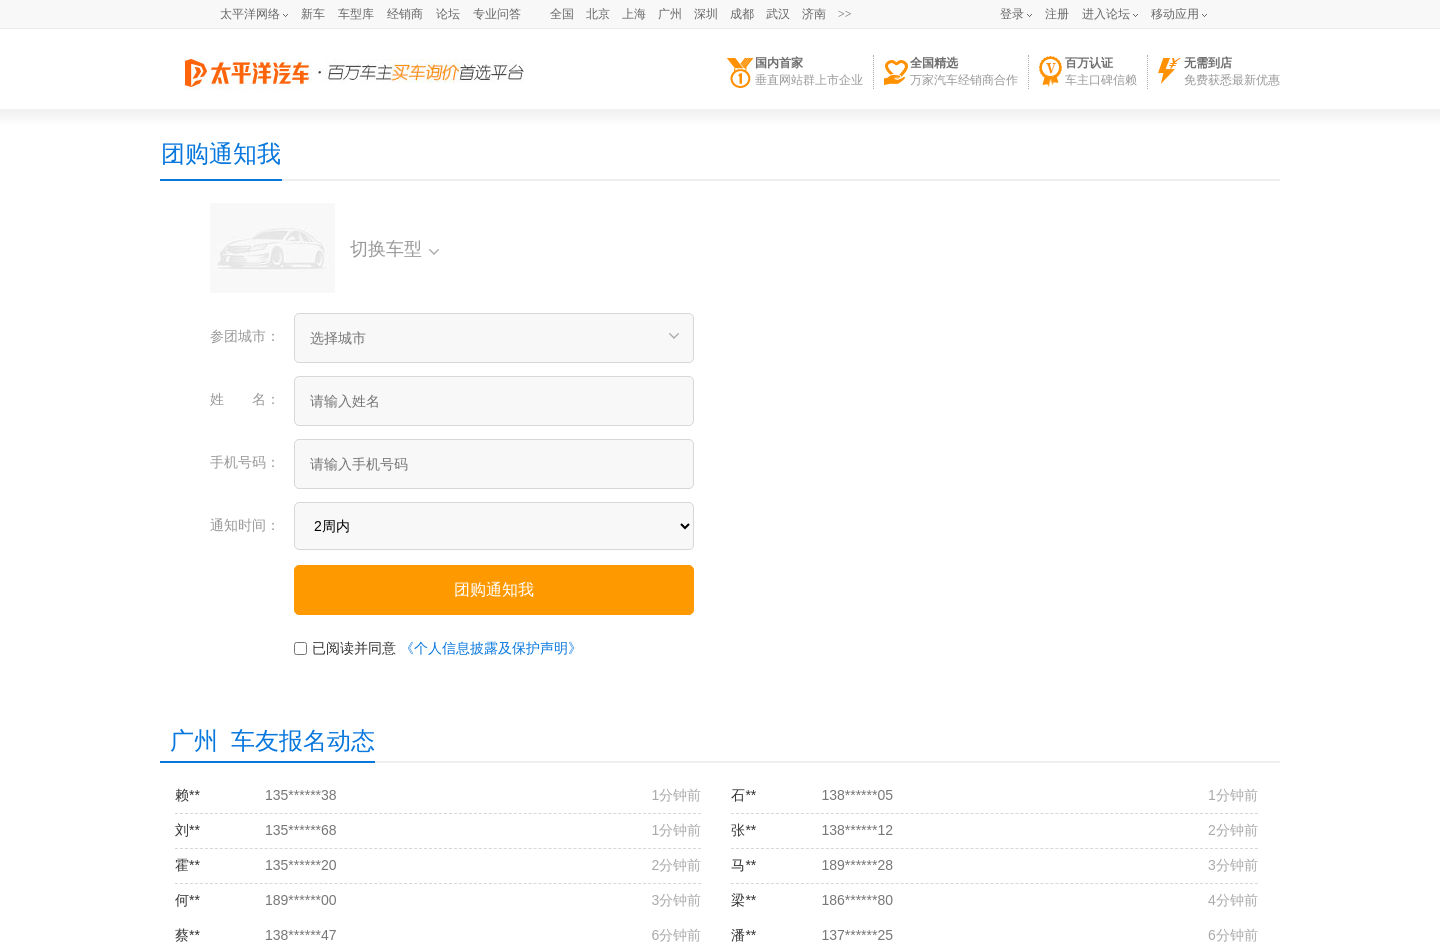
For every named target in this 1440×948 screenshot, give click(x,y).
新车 (313, 14)
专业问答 (497, 14)
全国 (562, 14)
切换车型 (394, 249)
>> (845, 14)
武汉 (778, 14)
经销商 (405, 14)
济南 (814, 14)
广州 (670, 14)
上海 (634, 14)
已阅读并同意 (354, 648)
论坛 (448, 14)
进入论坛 (1106, 14)
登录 (1012, 14)
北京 (598, 14)
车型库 (356, 14)
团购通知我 (221, 153)
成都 (742, 14)
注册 (1057, 14)
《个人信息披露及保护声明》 (491, 648)
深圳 (706, 14)
